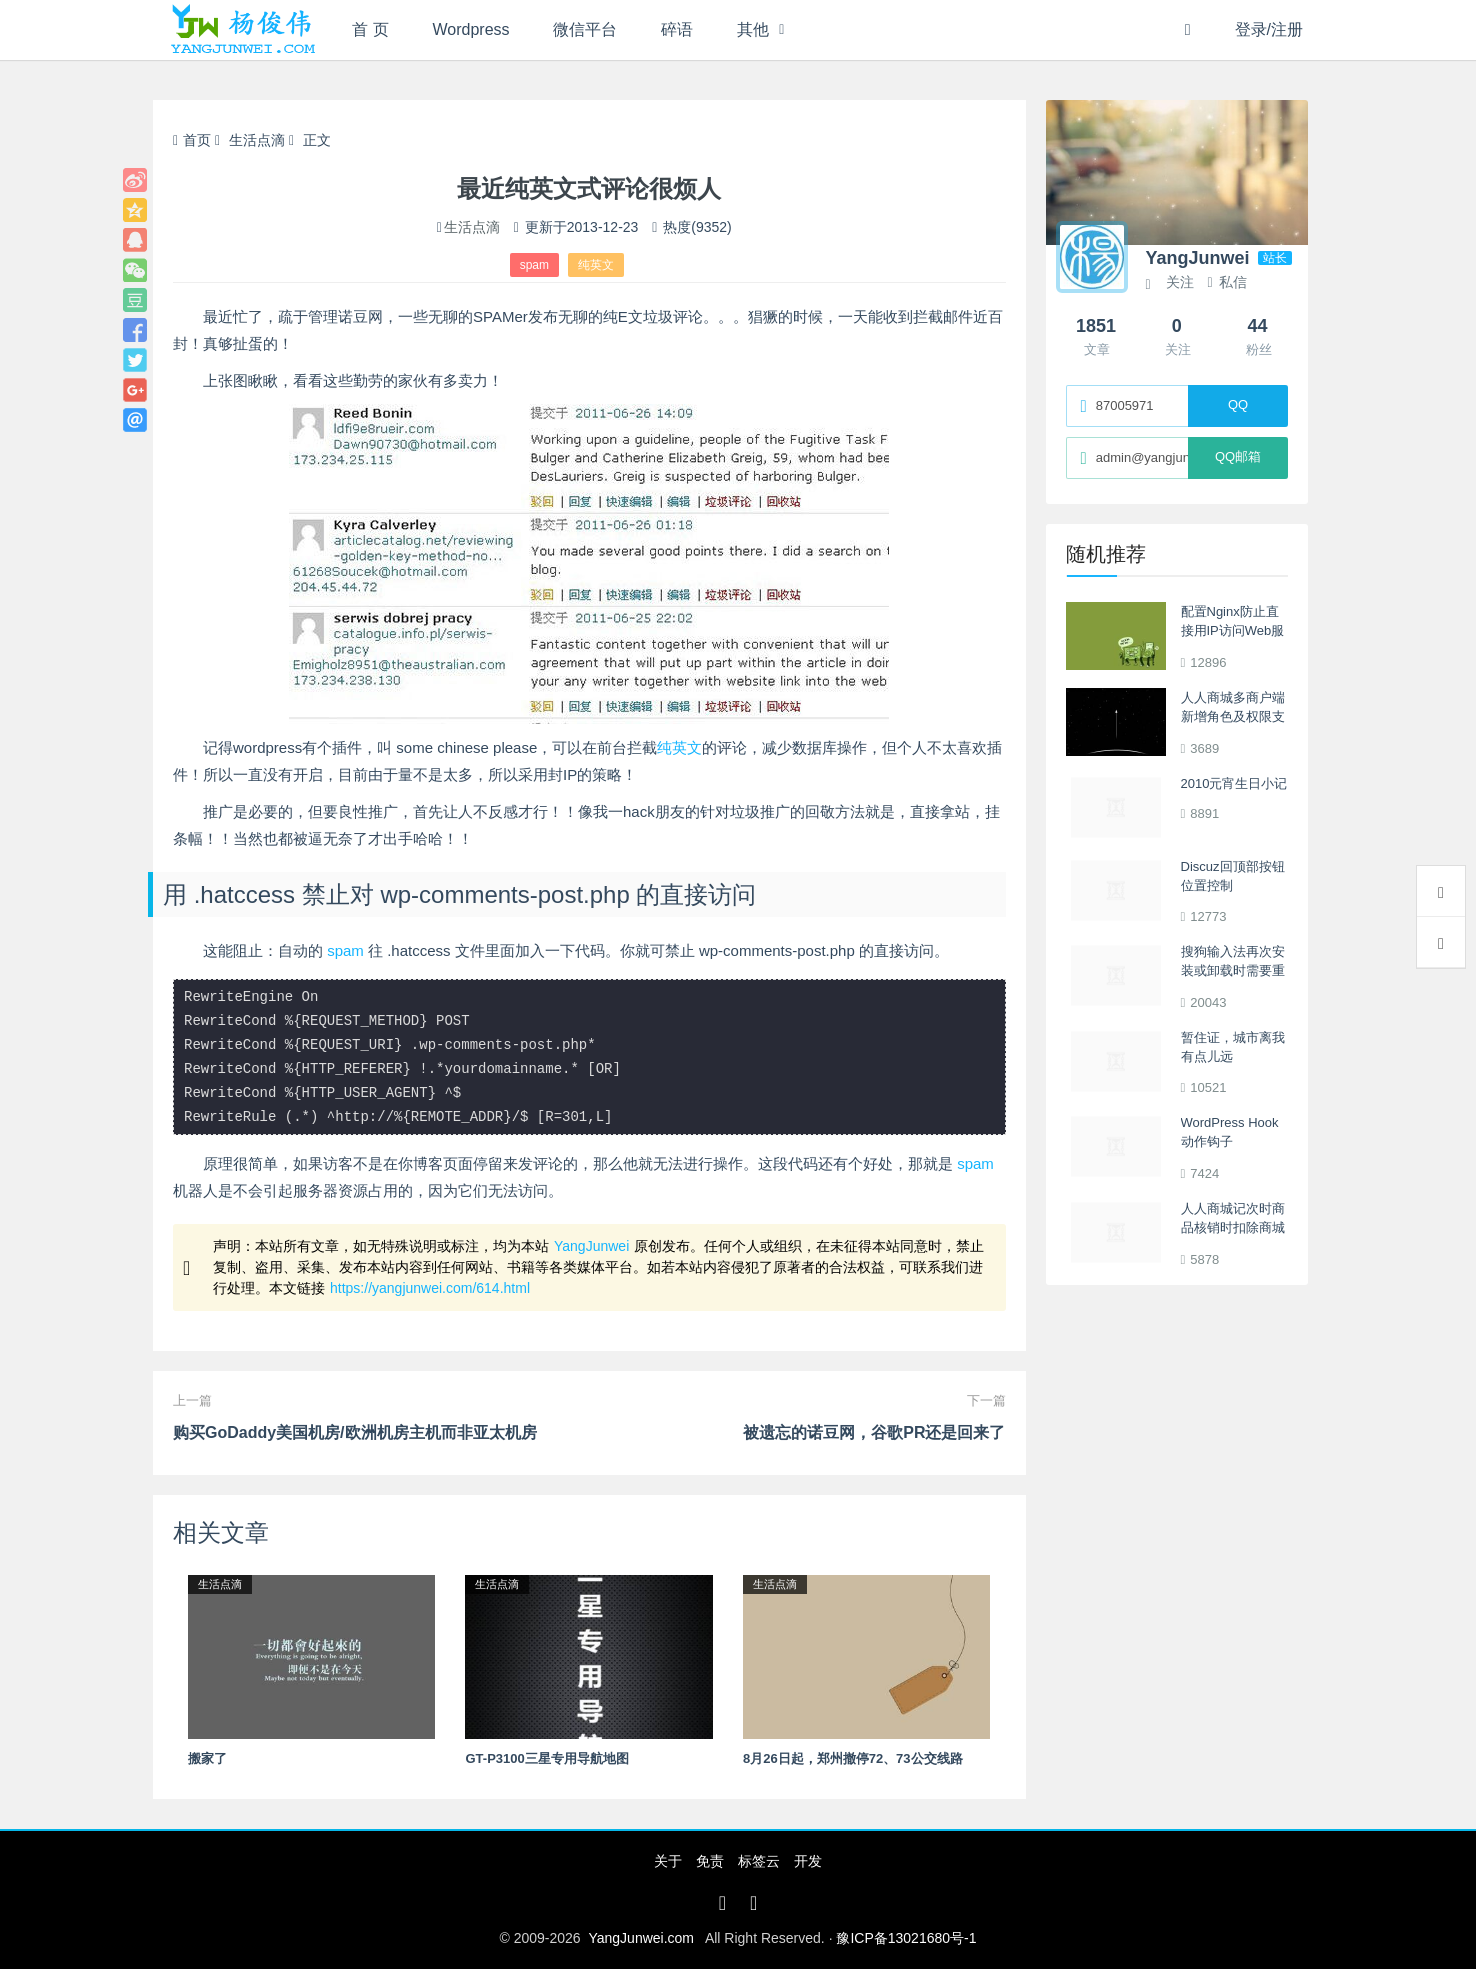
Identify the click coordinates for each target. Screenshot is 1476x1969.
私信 (1226, 282)
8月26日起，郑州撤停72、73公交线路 (853, 1758)
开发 (808, 1861)
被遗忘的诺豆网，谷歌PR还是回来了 (874, 1432)
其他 (753, 29)
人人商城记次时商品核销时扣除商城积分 (1233, 1228)
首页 (192, 140)
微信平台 (585, 29)
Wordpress (471, 29)
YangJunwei (591, 1246)
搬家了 (207, 1758)
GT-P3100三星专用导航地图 (546, 1758)
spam (534, 265)
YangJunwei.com (641, 1938)
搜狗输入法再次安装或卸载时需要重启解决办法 (1233, 971)
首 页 (370, 29)
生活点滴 (257, 140)
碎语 (677, 29)
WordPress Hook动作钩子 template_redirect (1231, 1142)
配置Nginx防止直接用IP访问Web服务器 (1233, 631)
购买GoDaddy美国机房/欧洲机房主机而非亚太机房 (355, 1432)
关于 (668, 1861)
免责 (710, 1861)
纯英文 (596, 265)
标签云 (759, 1861)
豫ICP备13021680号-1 (906, 1938)
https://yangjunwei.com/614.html (430, 1288)
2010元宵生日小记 (1234, 783)
